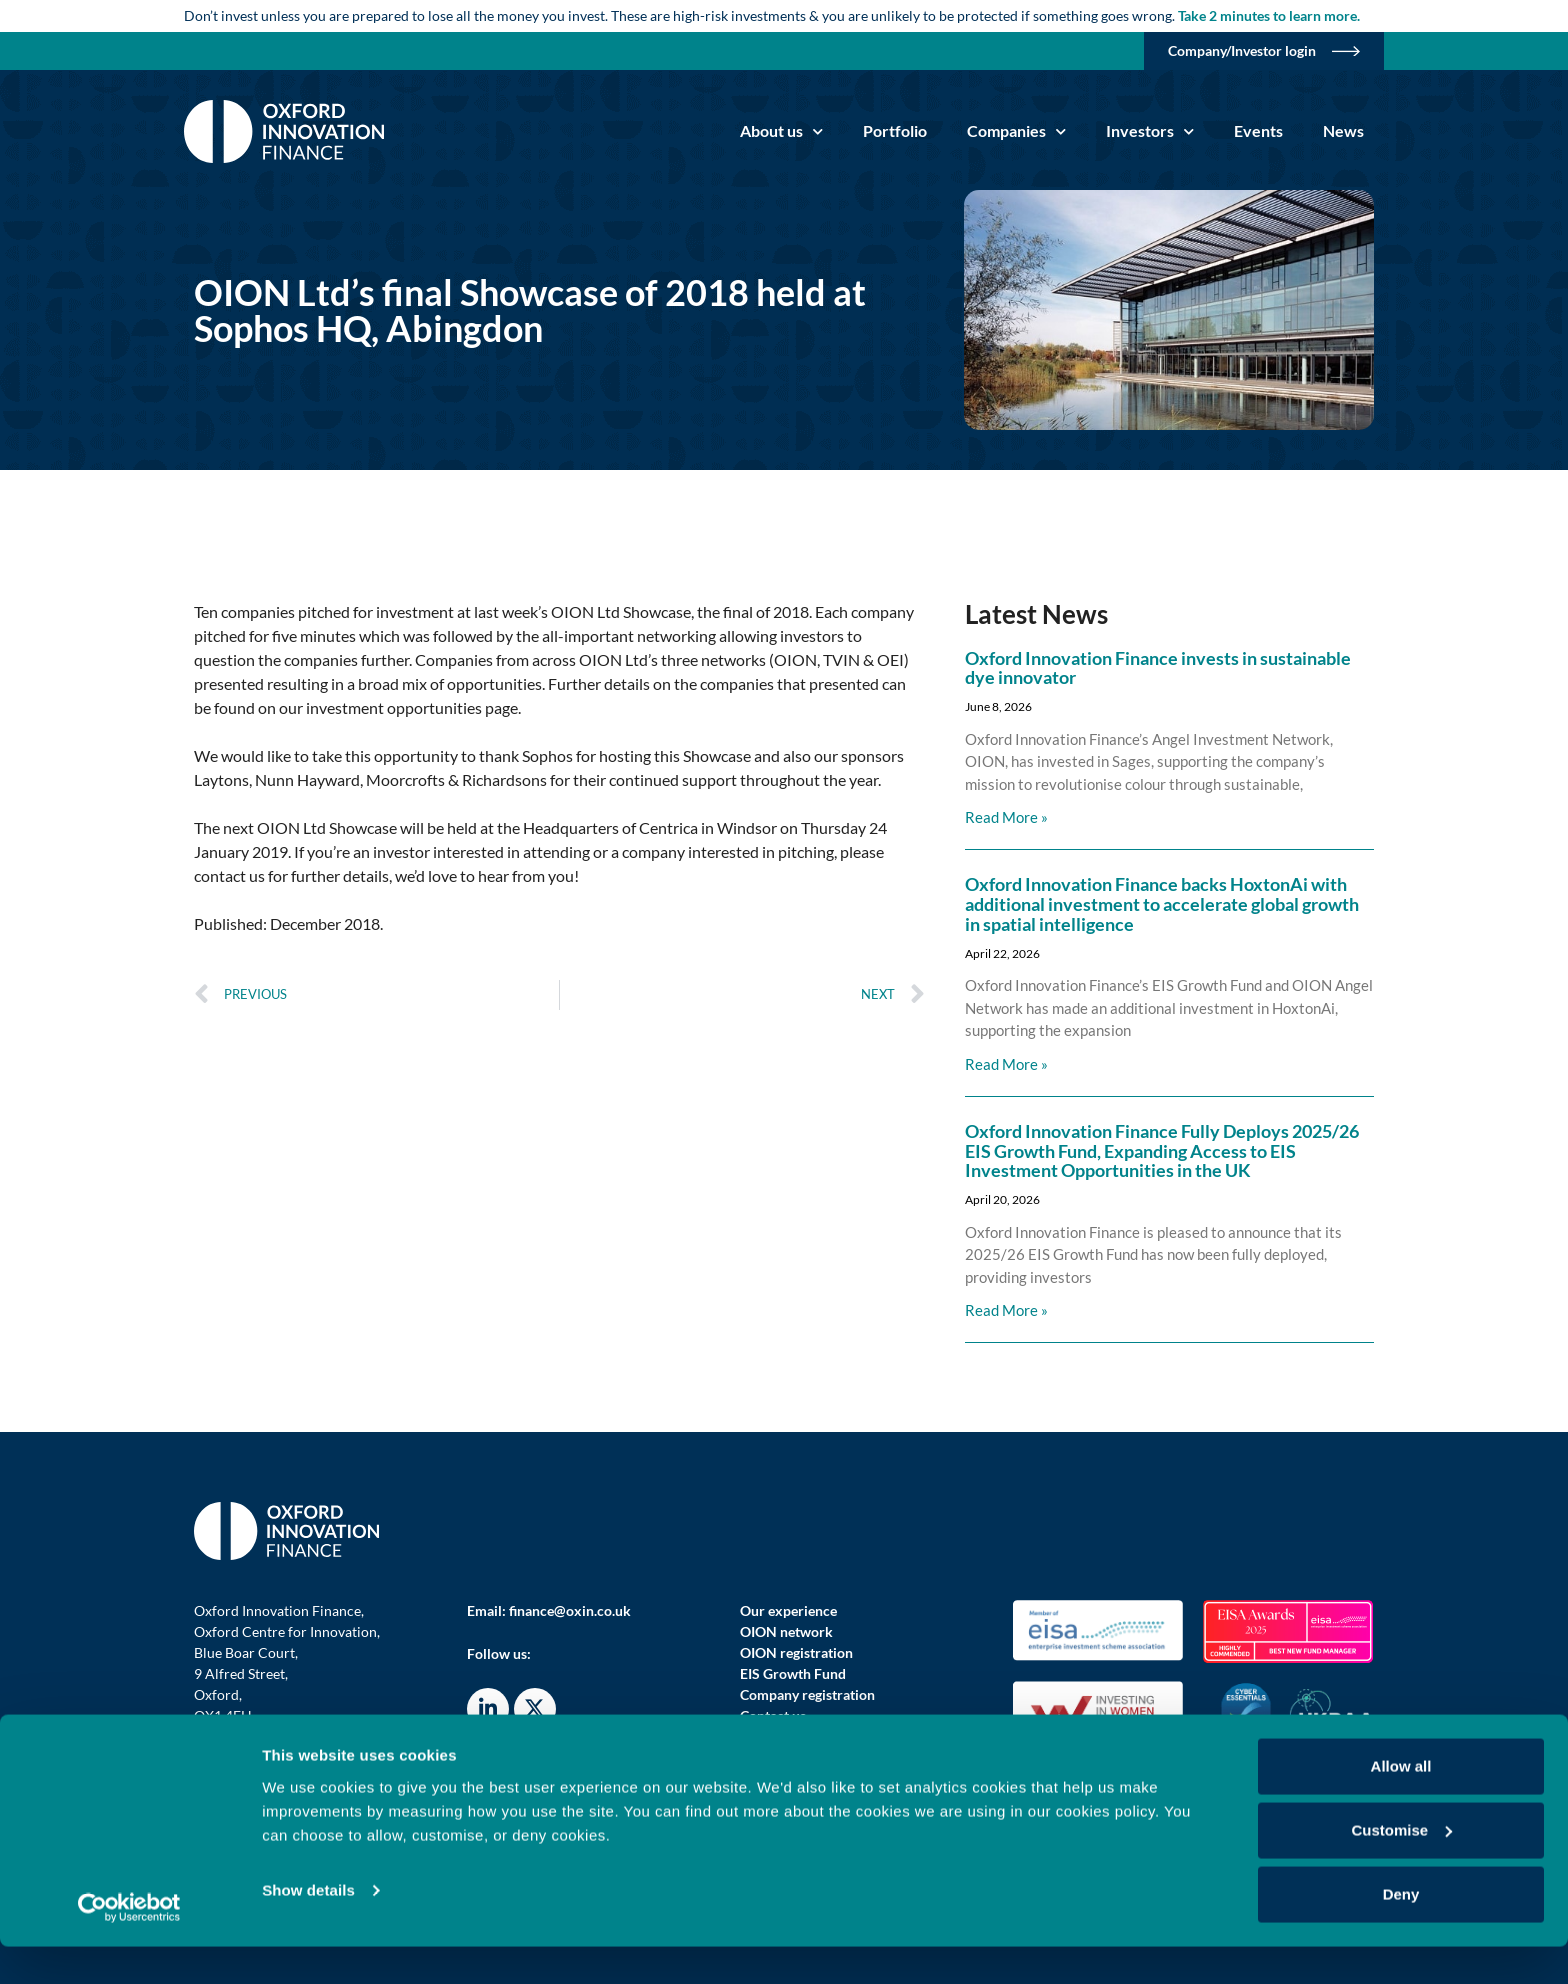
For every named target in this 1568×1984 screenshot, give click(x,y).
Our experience (788, 1610)
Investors (1150, 131)
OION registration (796, 1652)
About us (781, 131)
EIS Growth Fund (793, 1673)
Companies (1016, 131)
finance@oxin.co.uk (570, 1610)
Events (1258, 130)
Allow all (1401, 1803)
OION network (786, 1631)
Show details (308, 1927)
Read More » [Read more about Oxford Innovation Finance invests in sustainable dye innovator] (1006, 817)
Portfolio (895, 130)
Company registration (807, 1694)
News (1343, 130)
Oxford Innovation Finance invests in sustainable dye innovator (1158, 668)
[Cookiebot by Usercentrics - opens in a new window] (129, 1945)
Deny (1401, 1931)
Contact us (773, 1715)
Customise (1401, 1867)
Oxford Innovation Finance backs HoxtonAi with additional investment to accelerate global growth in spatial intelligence (1162, 904)
